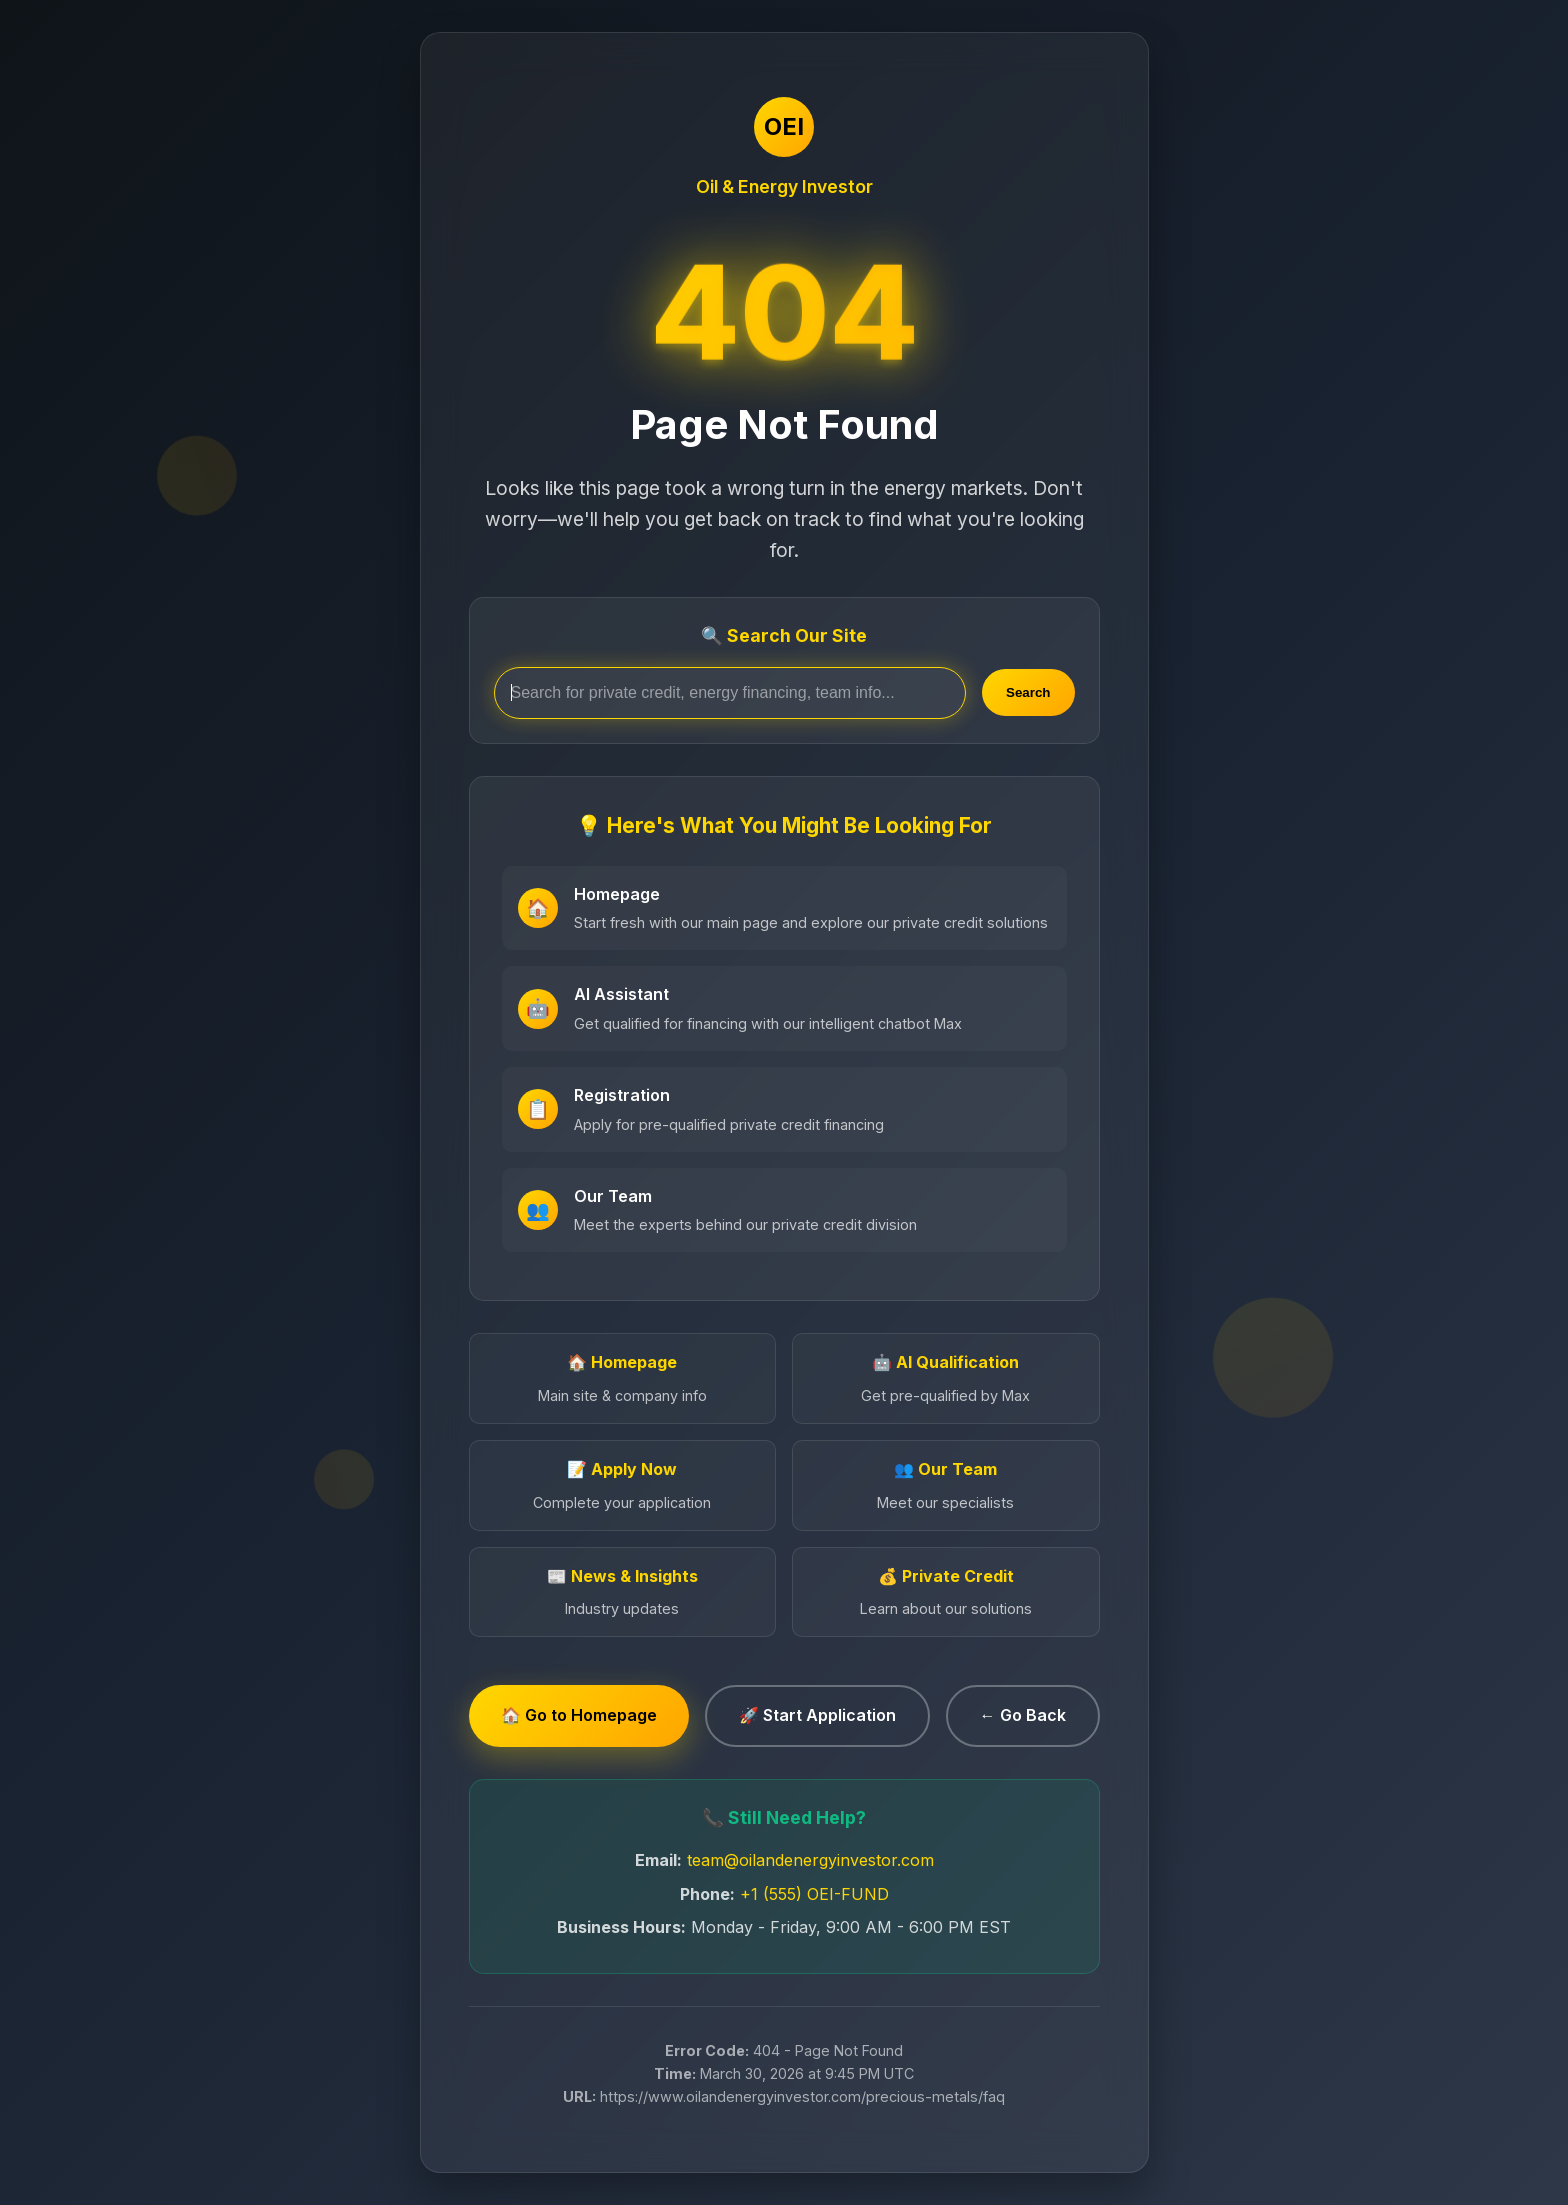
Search (1028, 692)
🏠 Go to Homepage (579, 1715)
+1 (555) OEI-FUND (814, 1894)
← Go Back (1023, 1715)
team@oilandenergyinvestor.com (810, 1860)
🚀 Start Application (817, 1715)
